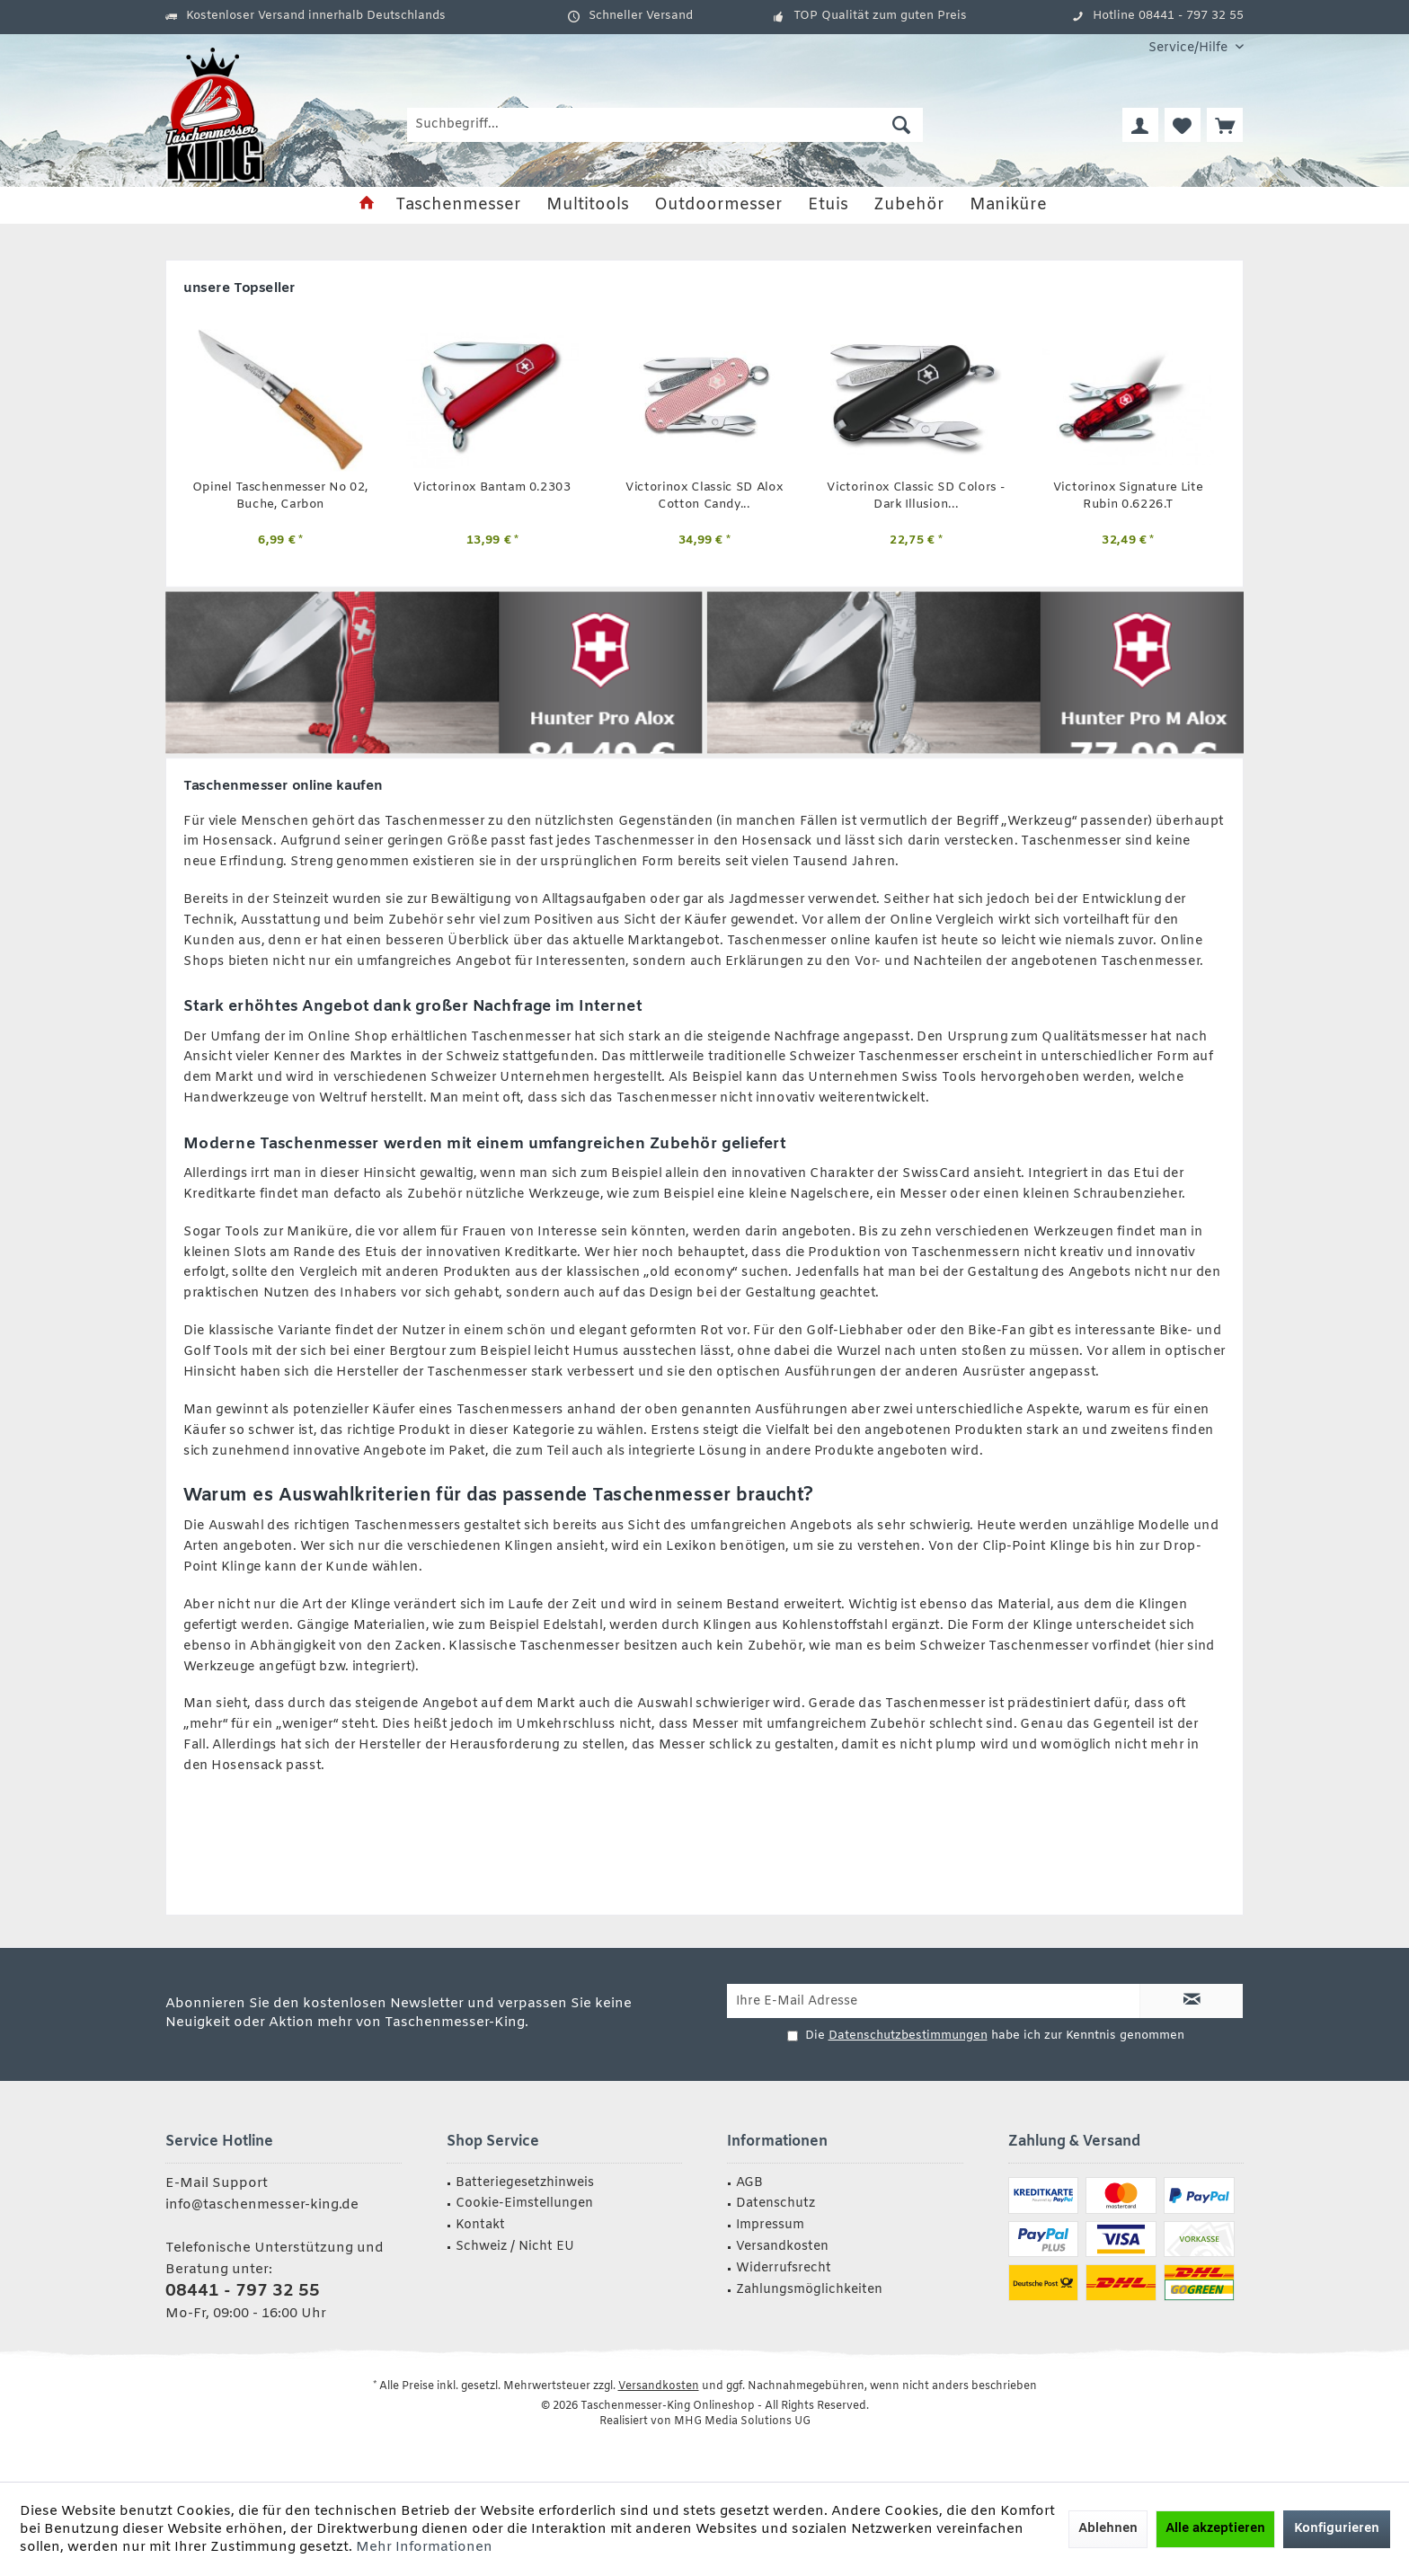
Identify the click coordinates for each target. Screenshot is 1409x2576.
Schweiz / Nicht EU (515, 2246)
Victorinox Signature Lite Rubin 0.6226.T (1128, 496)
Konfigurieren (1336, 2528)
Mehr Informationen (424, 2547)
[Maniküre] (1008, 205)
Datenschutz (775, 2203)
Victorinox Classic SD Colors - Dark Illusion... (916, 496)
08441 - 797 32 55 (242, 2291)
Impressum (770, 2225)
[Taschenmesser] (458, 205)
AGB (749, 2182)
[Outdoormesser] (718, 205)
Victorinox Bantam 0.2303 (492, 488)
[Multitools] (588, 205)
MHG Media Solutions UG (742, 2421)
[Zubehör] (909, 205)
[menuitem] (1189, 48)
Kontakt (480, 2225)
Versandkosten (782, 2246)
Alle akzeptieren (1215, 2528)
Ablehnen (1108, 2528)
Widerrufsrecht (783, 2268)
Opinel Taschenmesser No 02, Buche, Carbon (280, 496)
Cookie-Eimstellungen (524, 2203)
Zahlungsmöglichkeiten (809, 2289)
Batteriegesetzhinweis (525, 2182)
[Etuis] (828, 205)
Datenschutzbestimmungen (908, 2035)
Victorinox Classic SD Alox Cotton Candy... (704, 496)
